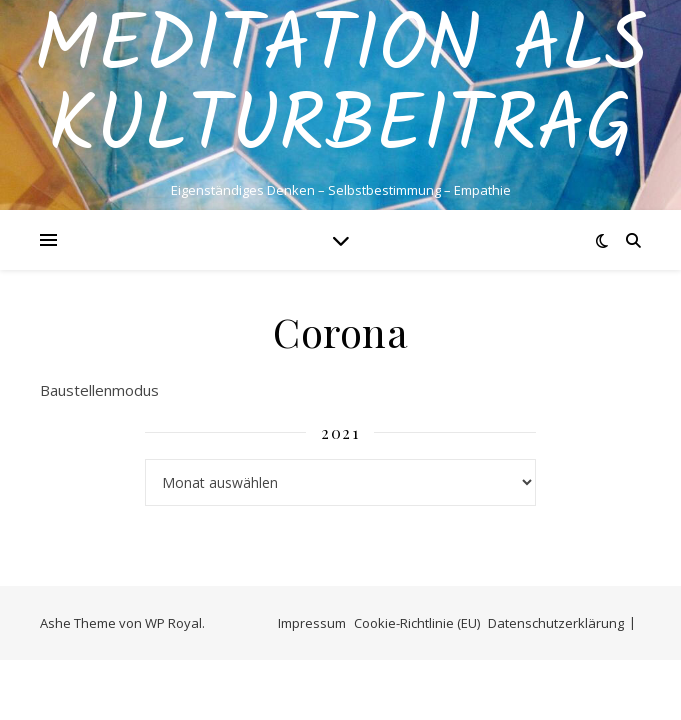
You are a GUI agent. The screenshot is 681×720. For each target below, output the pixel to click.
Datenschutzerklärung (556, 623)
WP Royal (173, 623)
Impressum (312, 623)
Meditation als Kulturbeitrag (341, 88)
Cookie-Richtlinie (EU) (417, 623)
